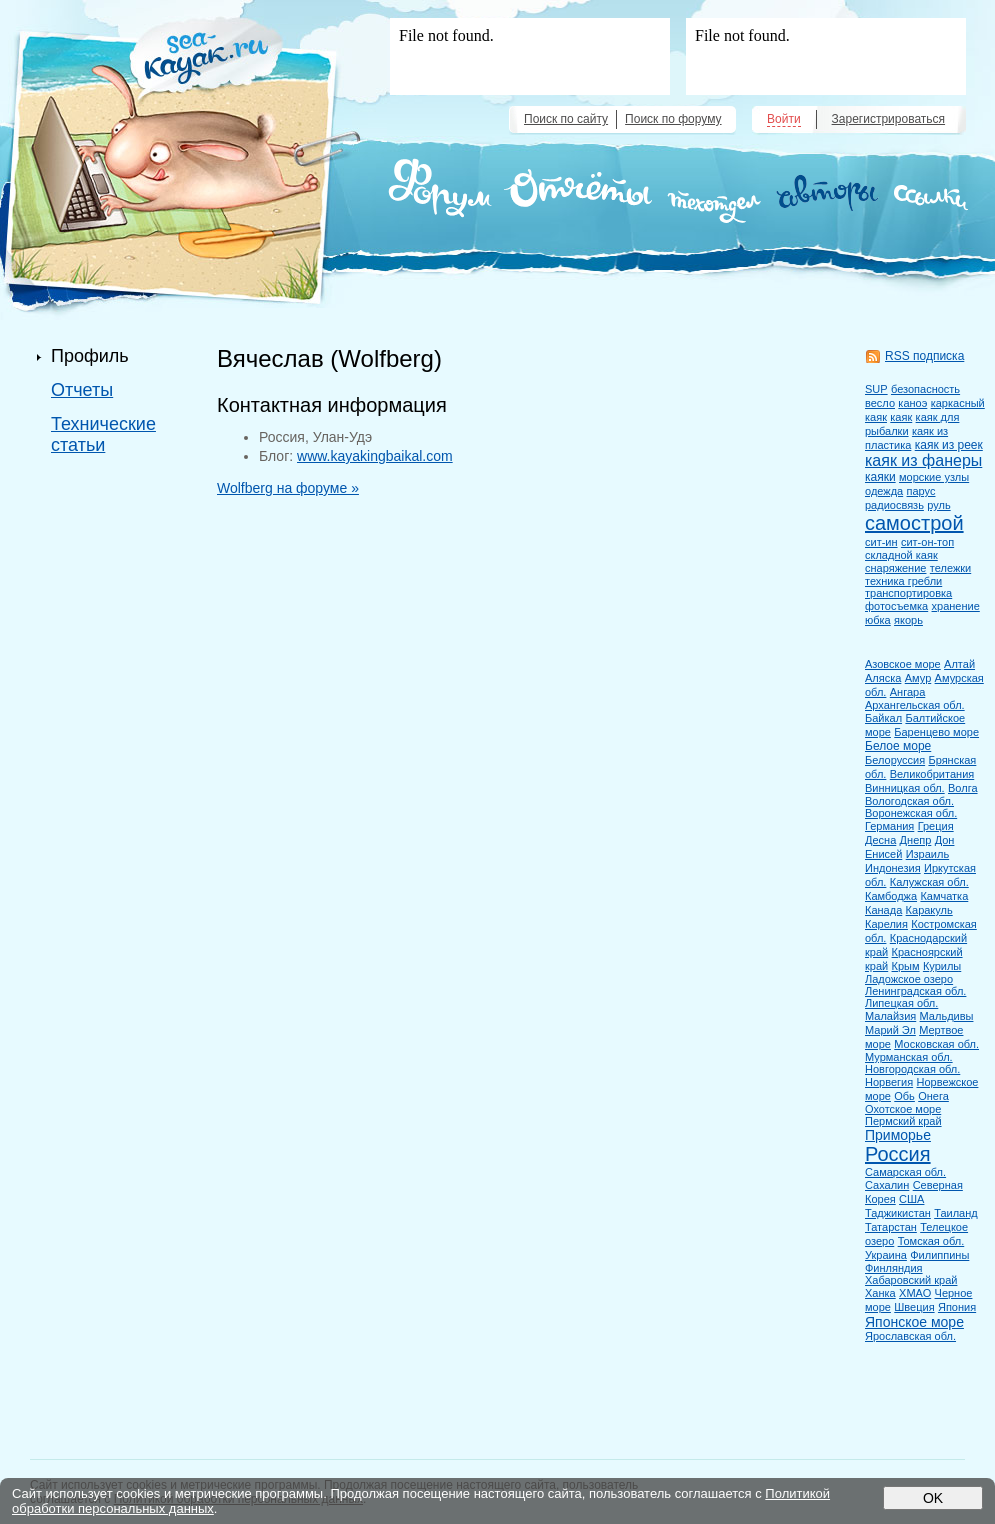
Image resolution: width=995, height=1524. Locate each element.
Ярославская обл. (910, 1336)
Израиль (927, 854)
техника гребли (903, 581)
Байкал (883, 718)
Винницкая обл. (905, 788)
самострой (914, 523)
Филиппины (939, 1255)
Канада (883, 910)
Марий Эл (890, 1030)
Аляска (883, 678)
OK (933, 1498)
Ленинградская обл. (915, 991)
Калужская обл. (929, 882)
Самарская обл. (905, 1172)
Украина (886, 1255)
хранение (956, 606)
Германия (889, 826)
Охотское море (903, 1109)
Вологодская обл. (909, 801)
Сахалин (887, 1185)
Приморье (898, 1135)
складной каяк (901, 555)
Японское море (914, 1322)
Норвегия (889, 1082)
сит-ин (881, 542)
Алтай (959, 664)
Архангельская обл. (915, 705)
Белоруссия (895, 760)
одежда (884, 491)
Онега (933, 1096)
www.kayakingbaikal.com (375, 456)
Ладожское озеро (909, 979)
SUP (876, 389)
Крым (906, 966)
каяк (901, 417)
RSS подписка (924, 356)
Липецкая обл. (901, 1003)
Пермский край (903, 1121)
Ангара (908, 692)
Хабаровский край (911, 1280)
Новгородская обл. (912, 1069)
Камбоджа (891, 896)
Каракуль (929, 910)
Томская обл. (931, 1241)
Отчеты (82, 390)
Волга (963, 788)
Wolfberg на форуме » (288, 488)
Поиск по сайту (566, 119)
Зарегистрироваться (888, 119)
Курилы (942, 966)
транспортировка (908, 593)
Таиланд (956, 1213)
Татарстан (891, 1227)
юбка (878, 620)
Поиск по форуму (673, 119)
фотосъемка (896, 606)
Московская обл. (936, 1044)
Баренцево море (936, 732)
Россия (898, 1154)
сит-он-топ (927, 542)
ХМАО (915, 1293)
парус (921, 491)
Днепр (916, 840)
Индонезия (893, 868)
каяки (880, 477)
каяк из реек (949, 445)
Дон (945, 840)
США (911, 1199)
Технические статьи (103, 434)
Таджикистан (898, 1213)
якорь (908, 620)
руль (938, 505)
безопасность (925, 389)
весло (880, 403)
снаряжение (895, 568)
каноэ (912, 403)
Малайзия (890, 1016)
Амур (918, 678)
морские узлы (934, 477)
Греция (936, 826)
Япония (957, 1307)
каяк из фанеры (923, 460)
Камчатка (944, 896)
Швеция (914, 1307)
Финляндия (894, 1268)
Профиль (90, 356)
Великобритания (932, 774)
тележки (950, 568)
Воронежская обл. (911, 813)
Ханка (880, 1293)
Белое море (898, 746)
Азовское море (903, 664)
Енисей (883, 854)
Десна (880, 840)
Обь (904, 1096)
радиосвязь (894, 505)
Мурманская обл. (909, 1057)
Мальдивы (947, 1016)
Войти (784, 119)
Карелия (886, 924)
